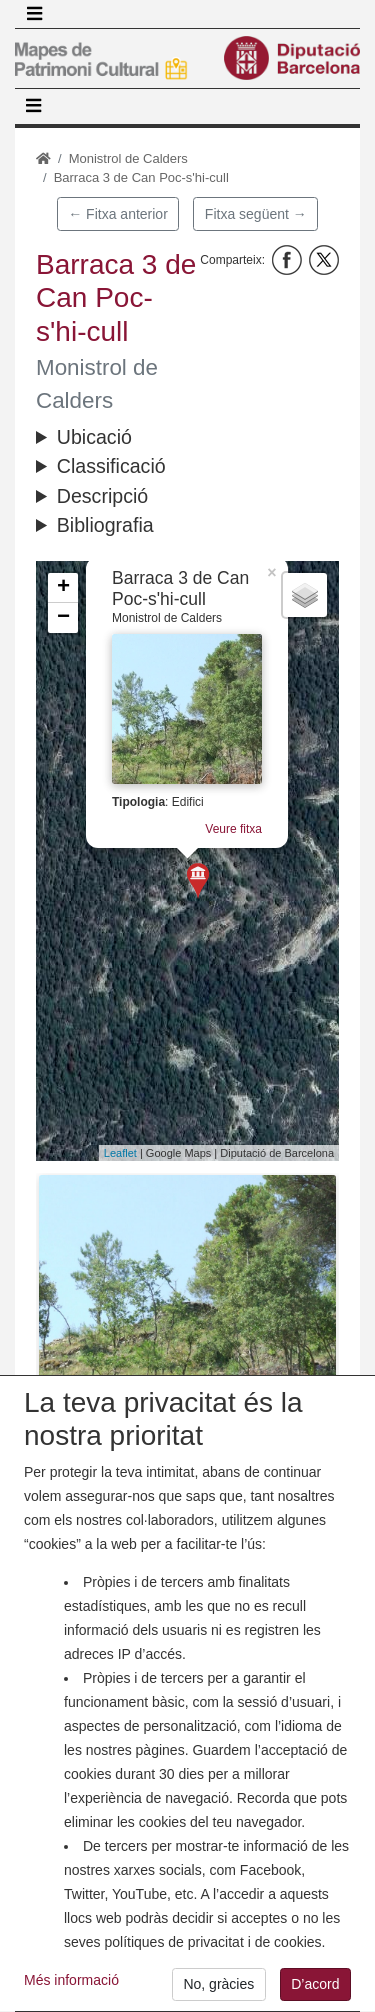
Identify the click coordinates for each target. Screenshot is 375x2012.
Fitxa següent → (256, 214)
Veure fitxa (233, 829)
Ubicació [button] (94, 437)
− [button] (63, 618)
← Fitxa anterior (118, 214)
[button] (187, 1286)
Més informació (71, 1988)
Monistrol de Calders (128, 158)
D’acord (315, 1992)
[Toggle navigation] (34, 14)
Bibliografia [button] (105, 525)
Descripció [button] (102, 496)
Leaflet (120, 1153)
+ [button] (63, 588)
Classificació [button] (111, 466)
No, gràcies (218, 1992)
